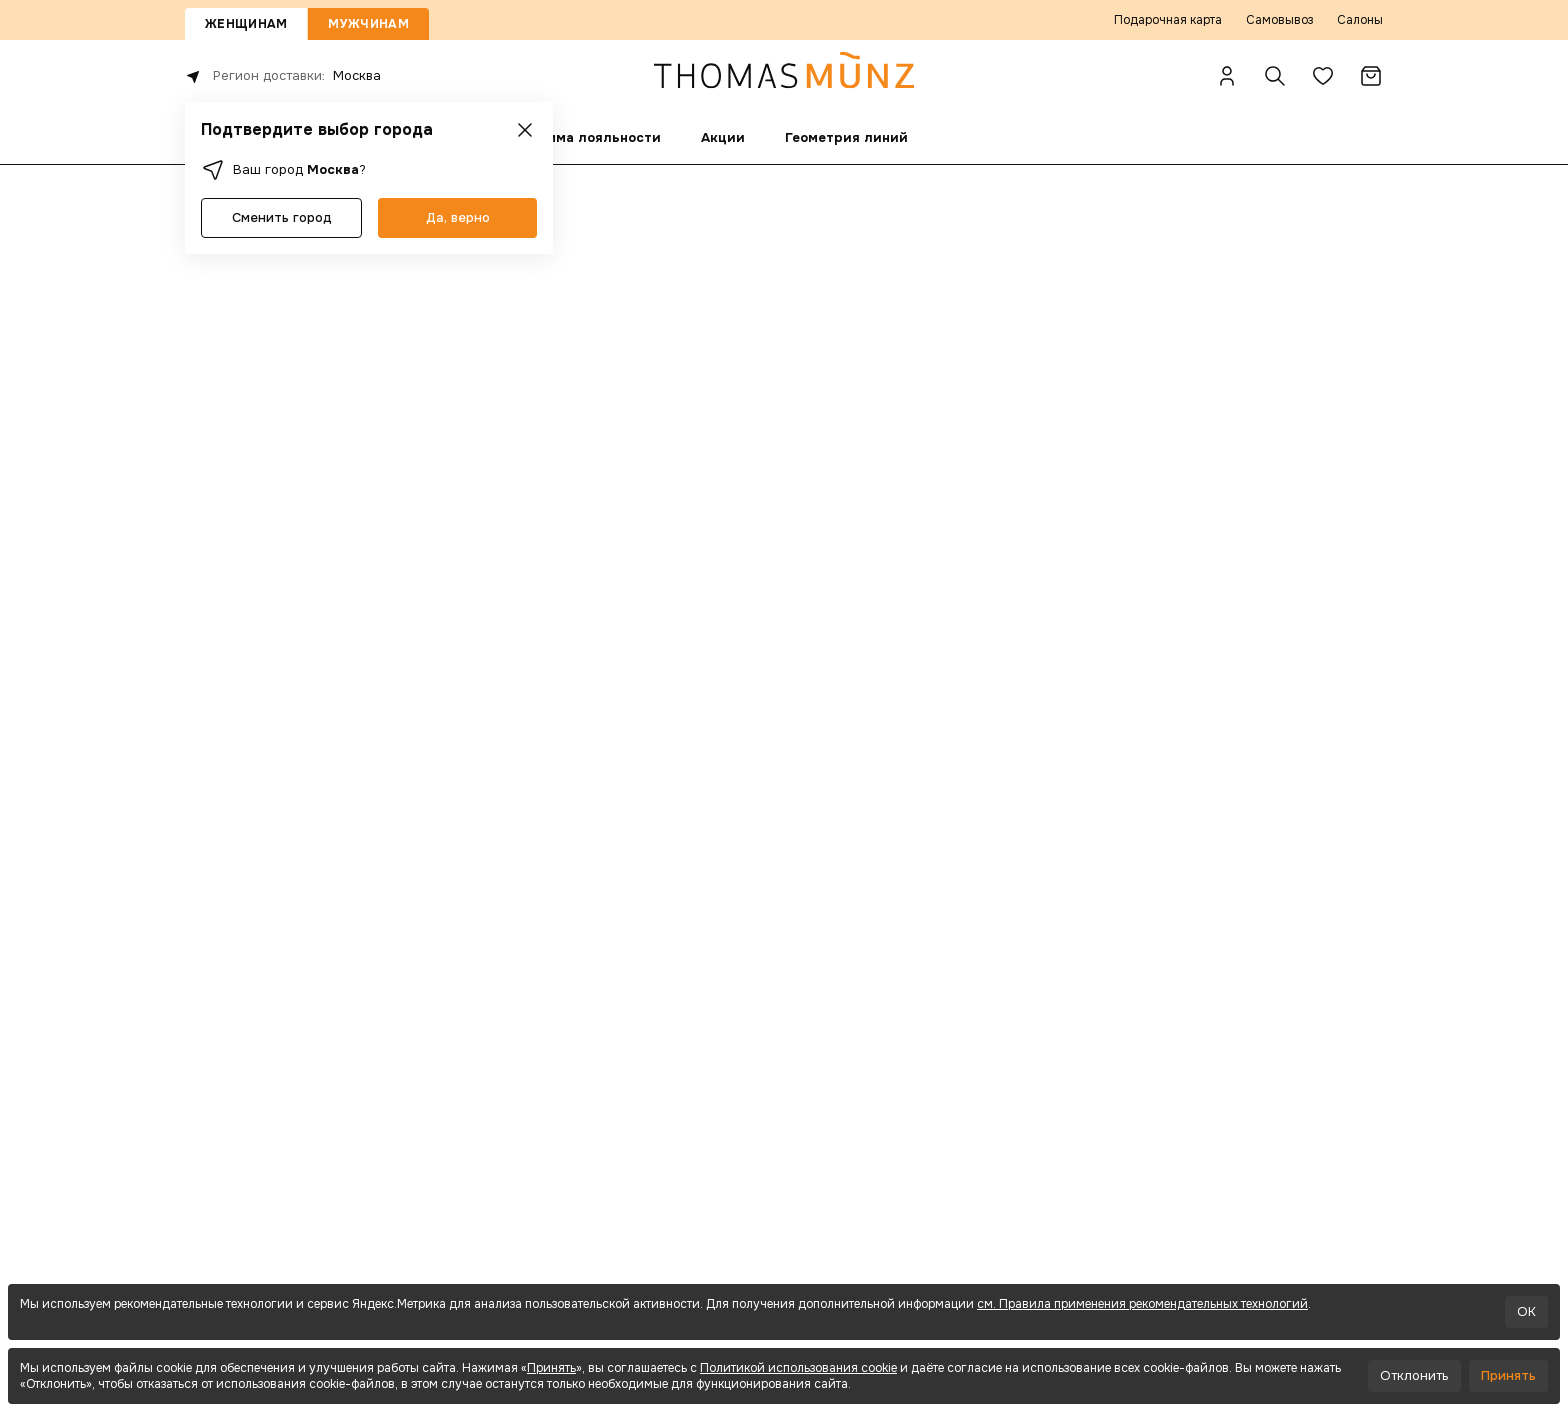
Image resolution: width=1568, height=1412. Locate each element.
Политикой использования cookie (798, 1368)
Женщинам (246, 24)
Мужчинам (368, 24)
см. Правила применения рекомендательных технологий (1142, 1304)
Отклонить (1414, 1375)
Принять (551, 1368)
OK (1526, 1311)
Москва (357, 75)
